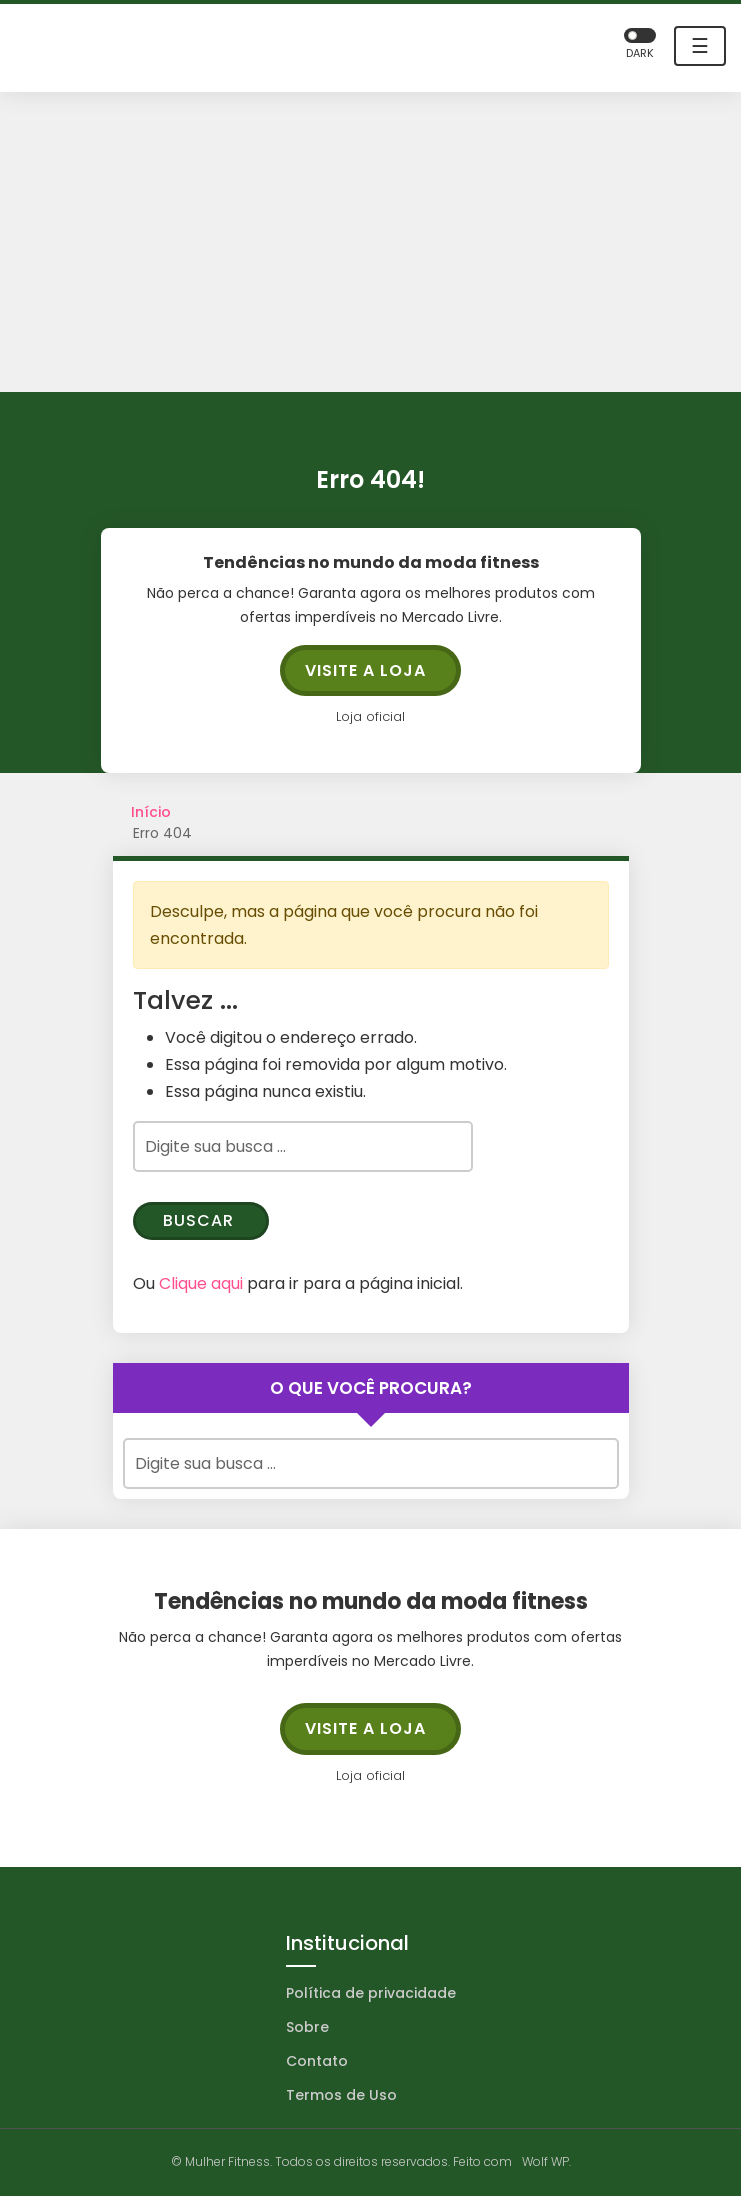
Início (151, 812)
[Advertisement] (370, 242)
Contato (317, 2061)
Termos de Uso (341, 2095)
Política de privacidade (371, 1993)
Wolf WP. (546, 2161)
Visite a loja (365, 670)
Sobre (307, 2027)
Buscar (198, 1220)
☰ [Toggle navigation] (700, 46)
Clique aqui (201, 1283)
